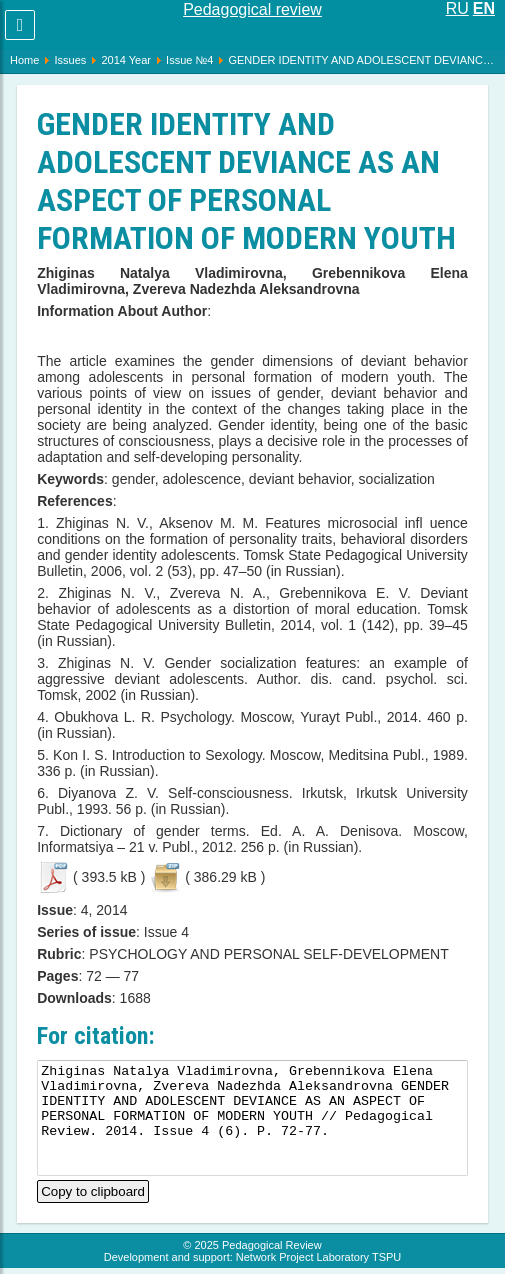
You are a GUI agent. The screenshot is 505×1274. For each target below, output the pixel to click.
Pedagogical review (252, 9)
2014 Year (126, 60)
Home (24, 60)
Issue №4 (189, 60)
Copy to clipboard (93, 1189)
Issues (70, 60)
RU (457, 8)
